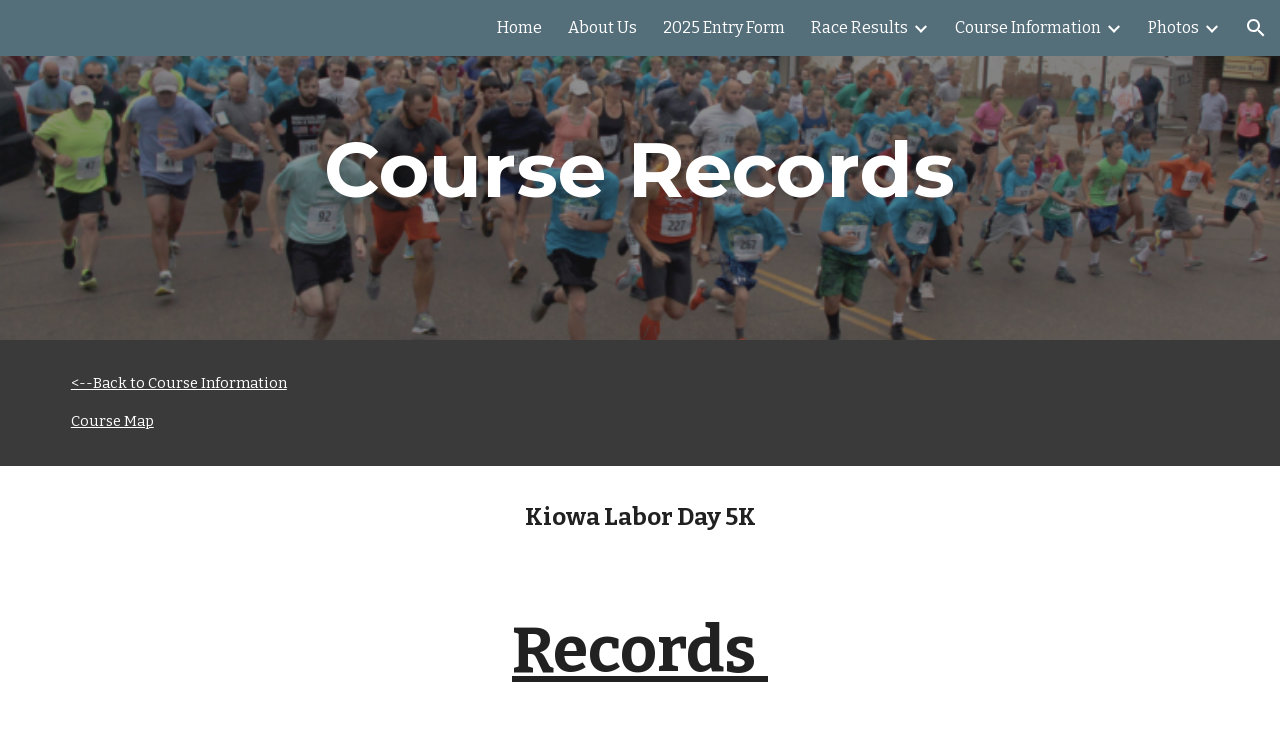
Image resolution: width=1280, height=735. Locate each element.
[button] (1256, 28)
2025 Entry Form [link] (724, 27)
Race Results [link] (859, 27)
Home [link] (519, 27)
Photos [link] (1173, 27)
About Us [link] (602, 27)
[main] (640, 170)
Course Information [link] (1028, 27)
